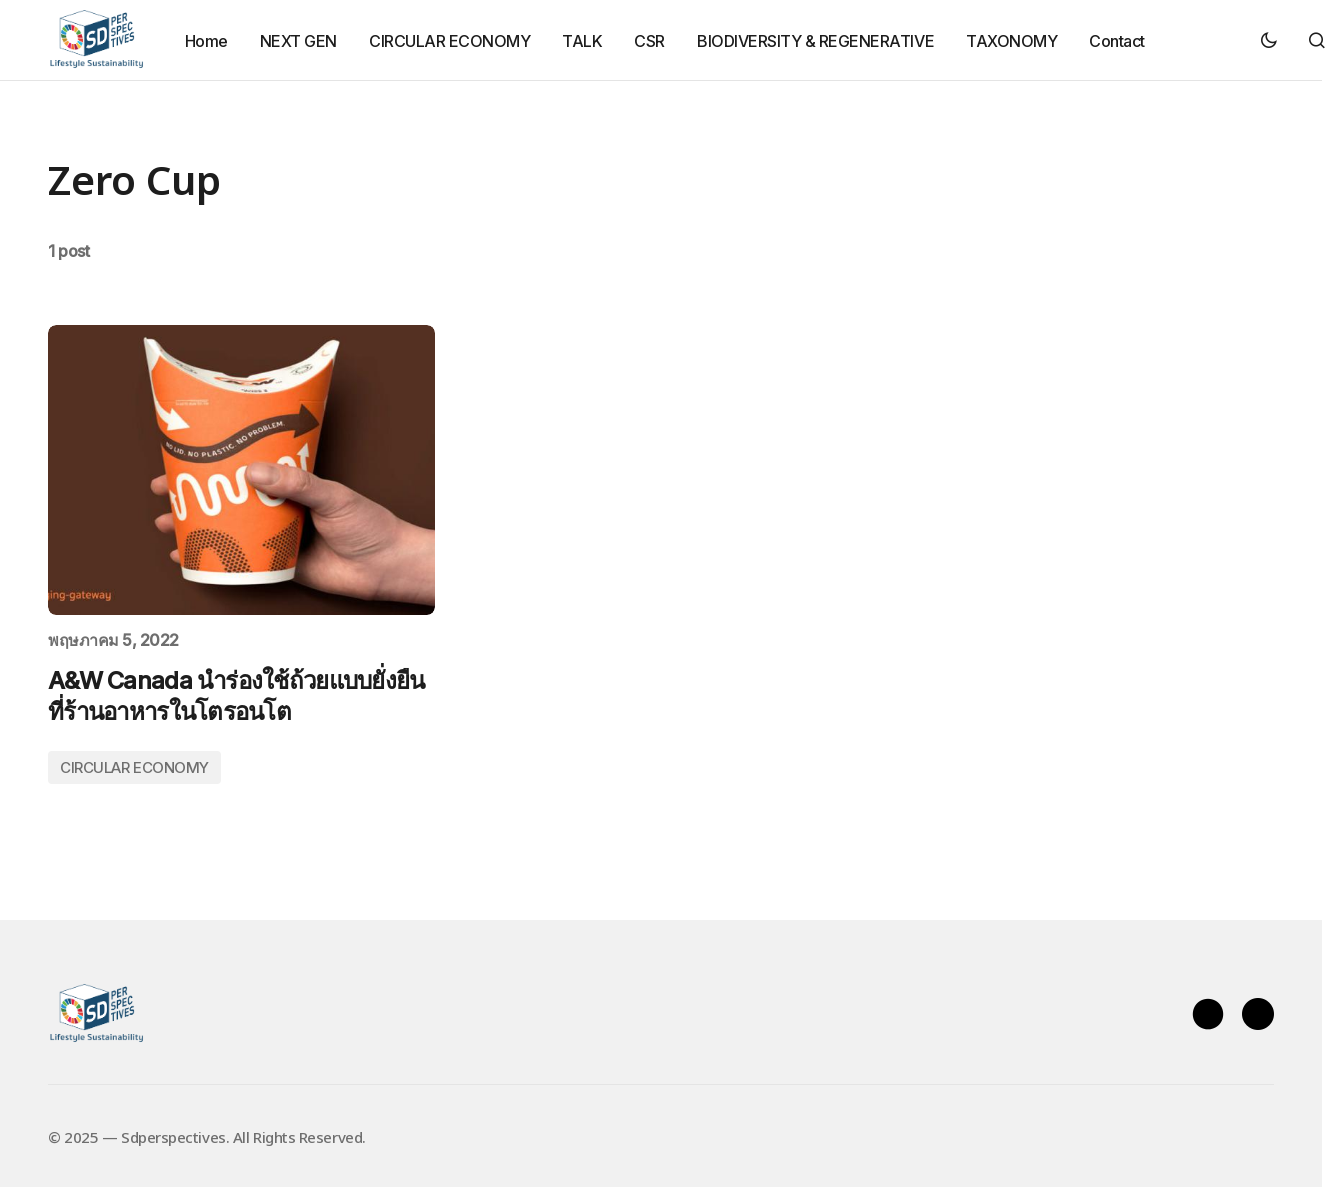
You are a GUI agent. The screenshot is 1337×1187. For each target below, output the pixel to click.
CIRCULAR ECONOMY (134, 767)
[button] (1269, 40)
